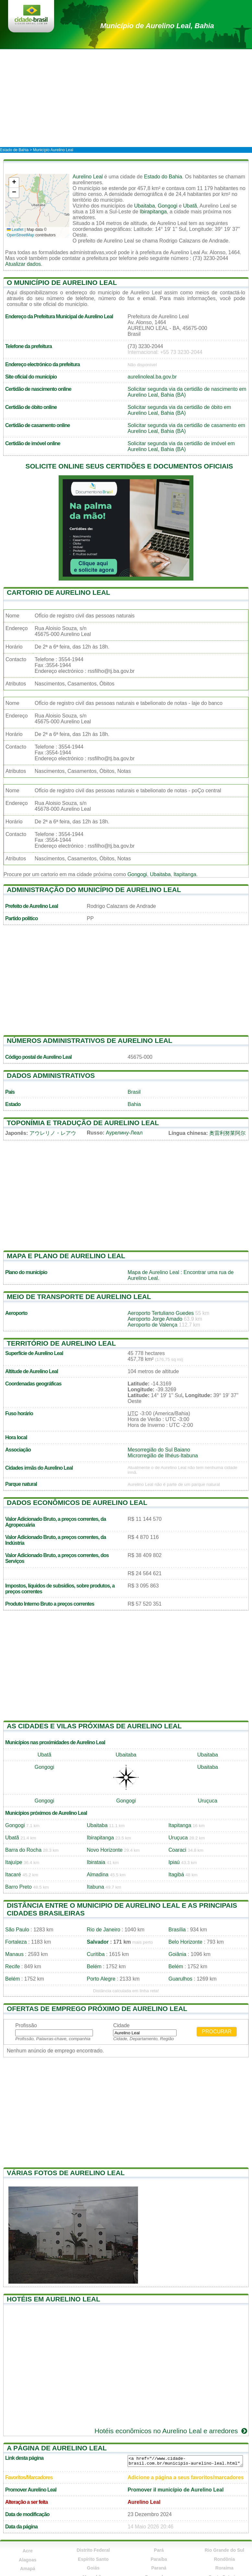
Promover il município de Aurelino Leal (175, 2489)
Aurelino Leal (88, 176)
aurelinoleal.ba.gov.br (152, 376)
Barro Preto (18, 1887)
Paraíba (159, 2559)
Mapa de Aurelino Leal (153, 1272)
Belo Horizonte (185, 1942)
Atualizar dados (23, 264)
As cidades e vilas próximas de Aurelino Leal (94, 1726)
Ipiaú (174, 1862)
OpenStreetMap (20, 235)
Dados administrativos (51, 1075)
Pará (159, 2550)
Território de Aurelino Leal (61, 1343)
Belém (94, 1966)
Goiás (93, 2567)
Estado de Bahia (14, 150)
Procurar (217, 2031)
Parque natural (21, 1484)
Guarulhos (180, 1979)
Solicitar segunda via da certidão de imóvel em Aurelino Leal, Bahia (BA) (181, 446)
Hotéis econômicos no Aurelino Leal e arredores (171, 2431)
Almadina (98, 1874)
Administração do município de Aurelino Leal (94, 889)
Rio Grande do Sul (224, 2550)
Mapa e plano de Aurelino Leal (66, 1256)
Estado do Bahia (163, 176)
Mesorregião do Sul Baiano (159, 1449)
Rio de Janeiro (103, 1929)
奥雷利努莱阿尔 (227, 1133)
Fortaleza (16, 1942)
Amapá (27, 2568)
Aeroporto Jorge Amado (155, 1319)
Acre (28, 2550)
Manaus (14, 1954)
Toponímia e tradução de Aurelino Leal (83, 1122)
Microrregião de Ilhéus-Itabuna (163, 1455)
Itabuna (95, 1887)
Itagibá (176, 1874)
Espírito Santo (93, 2559)
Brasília (177, 1929)
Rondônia (224, 2559)
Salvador (98, 1942)
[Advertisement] (126, 97)
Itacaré (13, 1874)
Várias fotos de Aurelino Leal (66, 2172)
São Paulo (17, 1929)
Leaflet (15, 229)
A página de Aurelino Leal (57, 2448)
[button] (14, 183)
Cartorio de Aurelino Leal (58, 592)
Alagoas (27, 2559)
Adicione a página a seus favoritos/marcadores (186, 2477)
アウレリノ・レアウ (52, 1133)
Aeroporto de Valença (153, 1325)
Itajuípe (13, 1862)
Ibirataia (96, 1862)
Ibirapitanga (153, 211)
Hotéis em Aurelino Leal (53, 2299)
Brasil (134, 1092)
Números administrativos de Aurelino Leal (89, 1040)
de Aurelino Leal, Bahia (157, 26)
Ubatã (190, 206)
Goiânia (177, 1954)
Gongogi (168, 206)
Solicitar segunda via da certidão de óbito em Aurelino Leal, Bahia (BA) (179, 410)
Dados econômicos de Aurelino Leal (77, 1502)
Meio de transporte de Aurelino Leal (79, 1296)
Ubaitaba (144, 206)
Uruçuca (207, 1800)
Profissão (26, 2025)
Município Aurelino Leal (53, 150)
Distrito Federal (93, 2550)
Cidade (121, 2025)
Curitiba (96, 1954)
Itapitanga (185, 874)
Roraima (224, 2567)
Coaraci (177, 1850)
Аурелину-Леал (124, 1132)
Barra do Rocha (23, 1850)
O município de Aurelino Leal (62, 282)
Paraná (158, 2567)
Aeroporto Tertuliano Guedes (161, 1313)
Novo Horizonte (104, 1850)
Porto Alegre (101, 1979)
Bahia (134, 1104)
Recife (12, 1966)
